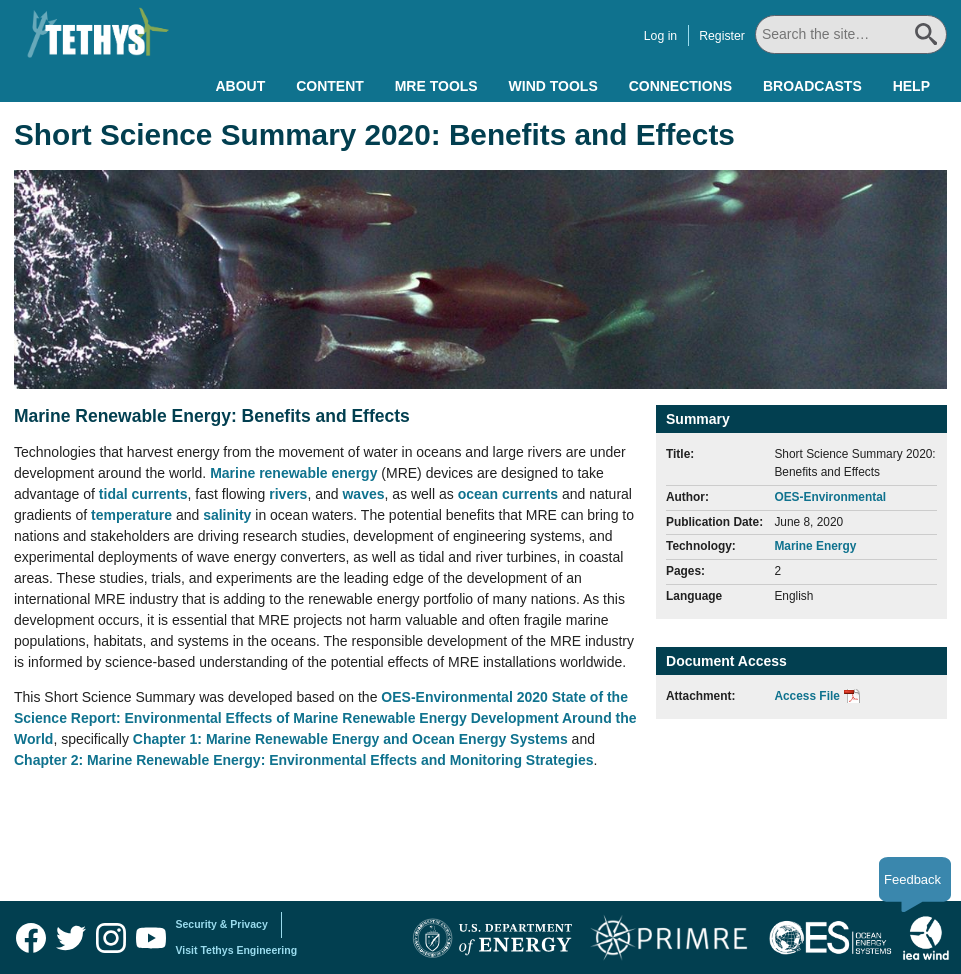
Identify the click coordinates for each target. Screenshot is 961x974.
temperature (133, 515)
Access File (806, 696)
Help (911, 86)
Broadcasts (812, 86)
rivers (288, 494)
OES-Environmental (830, 497)
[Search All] (851, 34)
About (240, 86)
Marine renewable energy (293, 473)
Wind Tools (553, 86)
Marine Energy (815, 546)
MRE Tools (436, 86)
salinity (229, 515)
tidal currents (143, 494)
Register (722, 36)
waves (363, 494)
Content (330, 86)
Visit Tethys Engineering (237, 950)
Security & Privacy (222, 924)
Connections (680, 86)
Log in (660, 36)
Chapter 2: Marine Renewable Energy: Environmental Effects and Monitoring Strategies (304, 760)
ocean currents (508, 494)
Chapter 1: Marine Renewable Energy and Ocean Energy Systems (350, 739)
